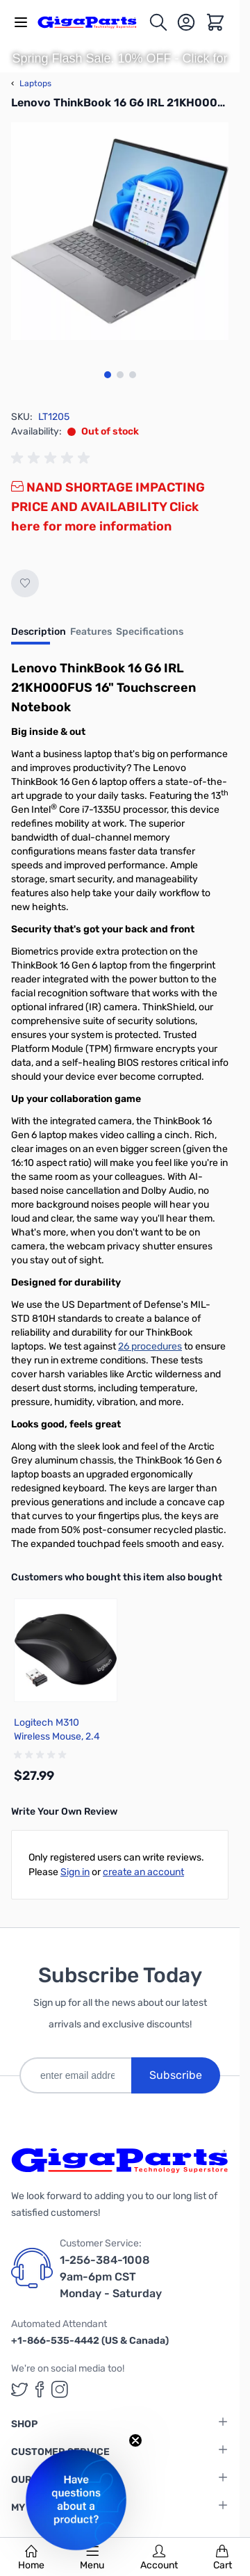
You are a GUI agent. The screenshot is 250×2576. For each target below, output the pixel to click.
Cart (222, 2558)
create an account (143, 1872)
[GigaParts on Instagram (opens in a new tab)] (59, 2389)
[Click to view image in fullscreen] (119, 231)
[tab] (38, 636)
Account (159, 2558)
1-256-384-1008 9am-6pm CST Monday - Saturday (111, 2276)
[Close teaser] (135, 2440)
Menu (92, 2558)
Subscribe (175, 2075)
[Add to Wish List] (25, 583)
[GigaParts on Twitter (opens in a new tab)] (19, 2389)
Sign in (75, 1872)
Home (31, 2558)
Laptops (31, 83)
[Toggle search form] (158, 22)
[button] (76, 2500)
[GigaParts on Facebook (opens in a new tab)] (39, 2389)
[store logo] (93, 22)
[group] (52, 458)
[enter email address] (75, 2075)
